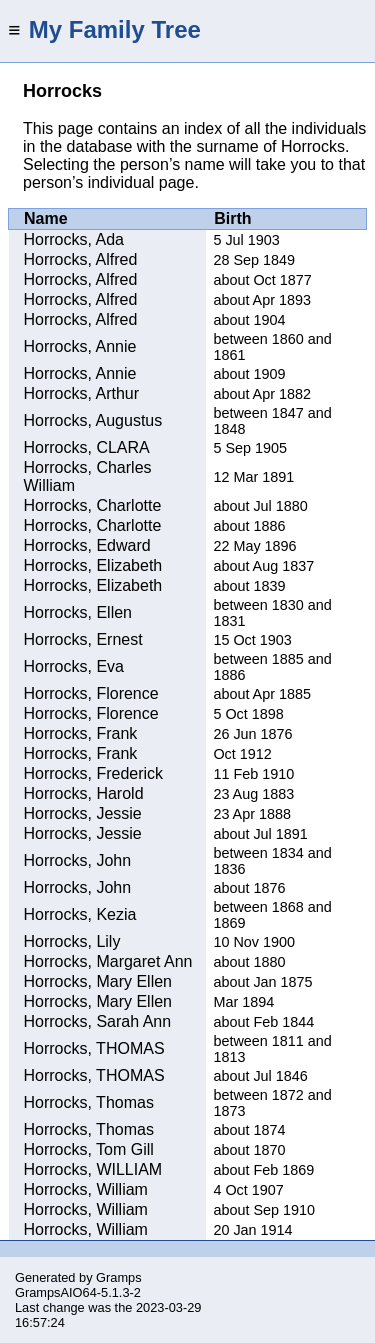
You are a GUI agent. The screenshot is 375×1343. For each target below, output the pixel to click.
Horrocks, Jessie (83, 813)
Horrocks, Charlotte (93, 505)
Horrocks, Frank (81, 733)
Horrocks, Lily (72, 941)
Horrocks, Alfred (81, 259)
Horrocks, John (78, 860)
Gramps (119, 1277)
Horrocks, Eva (74, 666)
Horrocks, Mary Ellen (98, 981)
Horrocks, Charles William (88, 476)
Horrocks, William (86, 1189)
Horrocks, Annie (80, 346)
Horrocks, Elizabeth (93, 565)
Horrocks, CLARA (87, 447)
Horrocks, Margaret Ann (108, 961)
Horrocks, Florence (91, 693)
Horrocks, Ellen (78, 612)
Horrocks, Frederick (94, 773)
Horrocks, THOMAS (94, 1048)
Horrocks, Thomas (89, 1102)
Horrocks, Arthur (82, 393)
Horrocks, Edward (87, 545)
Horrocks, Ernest (83, 639)
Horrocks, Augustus (93, 420)
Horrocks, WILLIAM (93, 1169)
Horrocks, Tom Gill (89, 1149)
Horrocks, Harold (84, 793)
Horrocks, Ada (74, 239)
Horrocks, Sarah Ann (98, 1021)
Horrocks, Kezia (80, 914)
